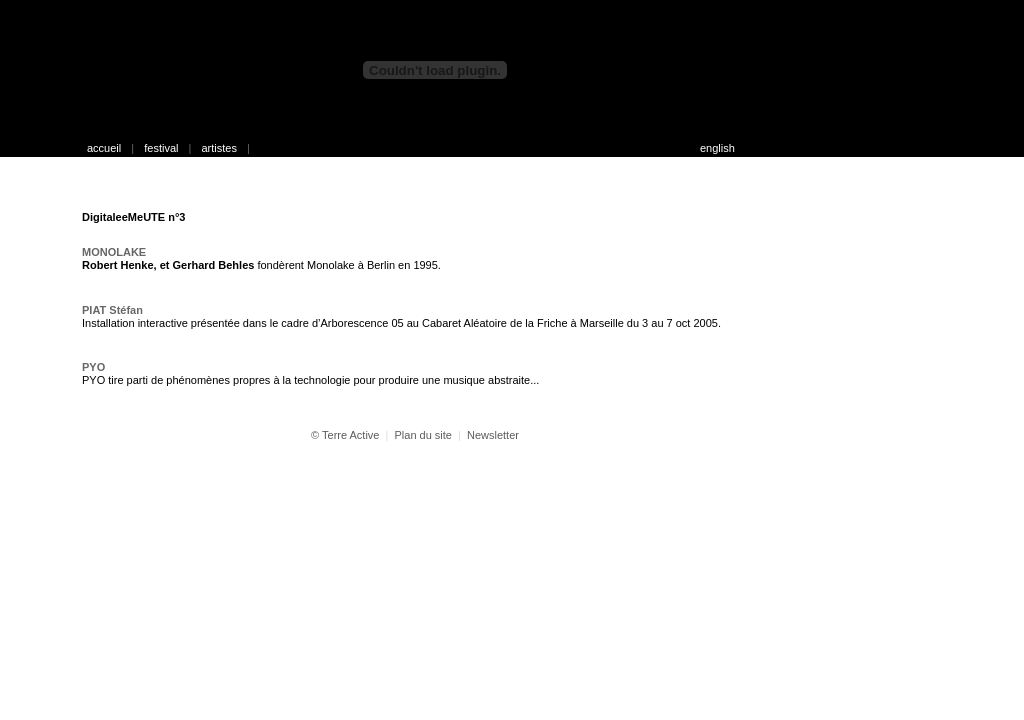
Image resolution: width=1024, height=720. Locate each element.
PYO (93, 367)
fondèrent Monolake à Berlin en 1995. (261, 265)
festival (161, 148)
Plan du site (422, 435)
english (717, 148)
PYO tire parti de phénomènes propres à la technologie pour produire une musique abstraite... (310, 380)
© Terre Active (345, 435)
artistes (218, 148)
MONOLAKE (114, 252)
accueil (104, 148)
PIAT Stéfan (112, 310)
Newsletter (493, 435)
